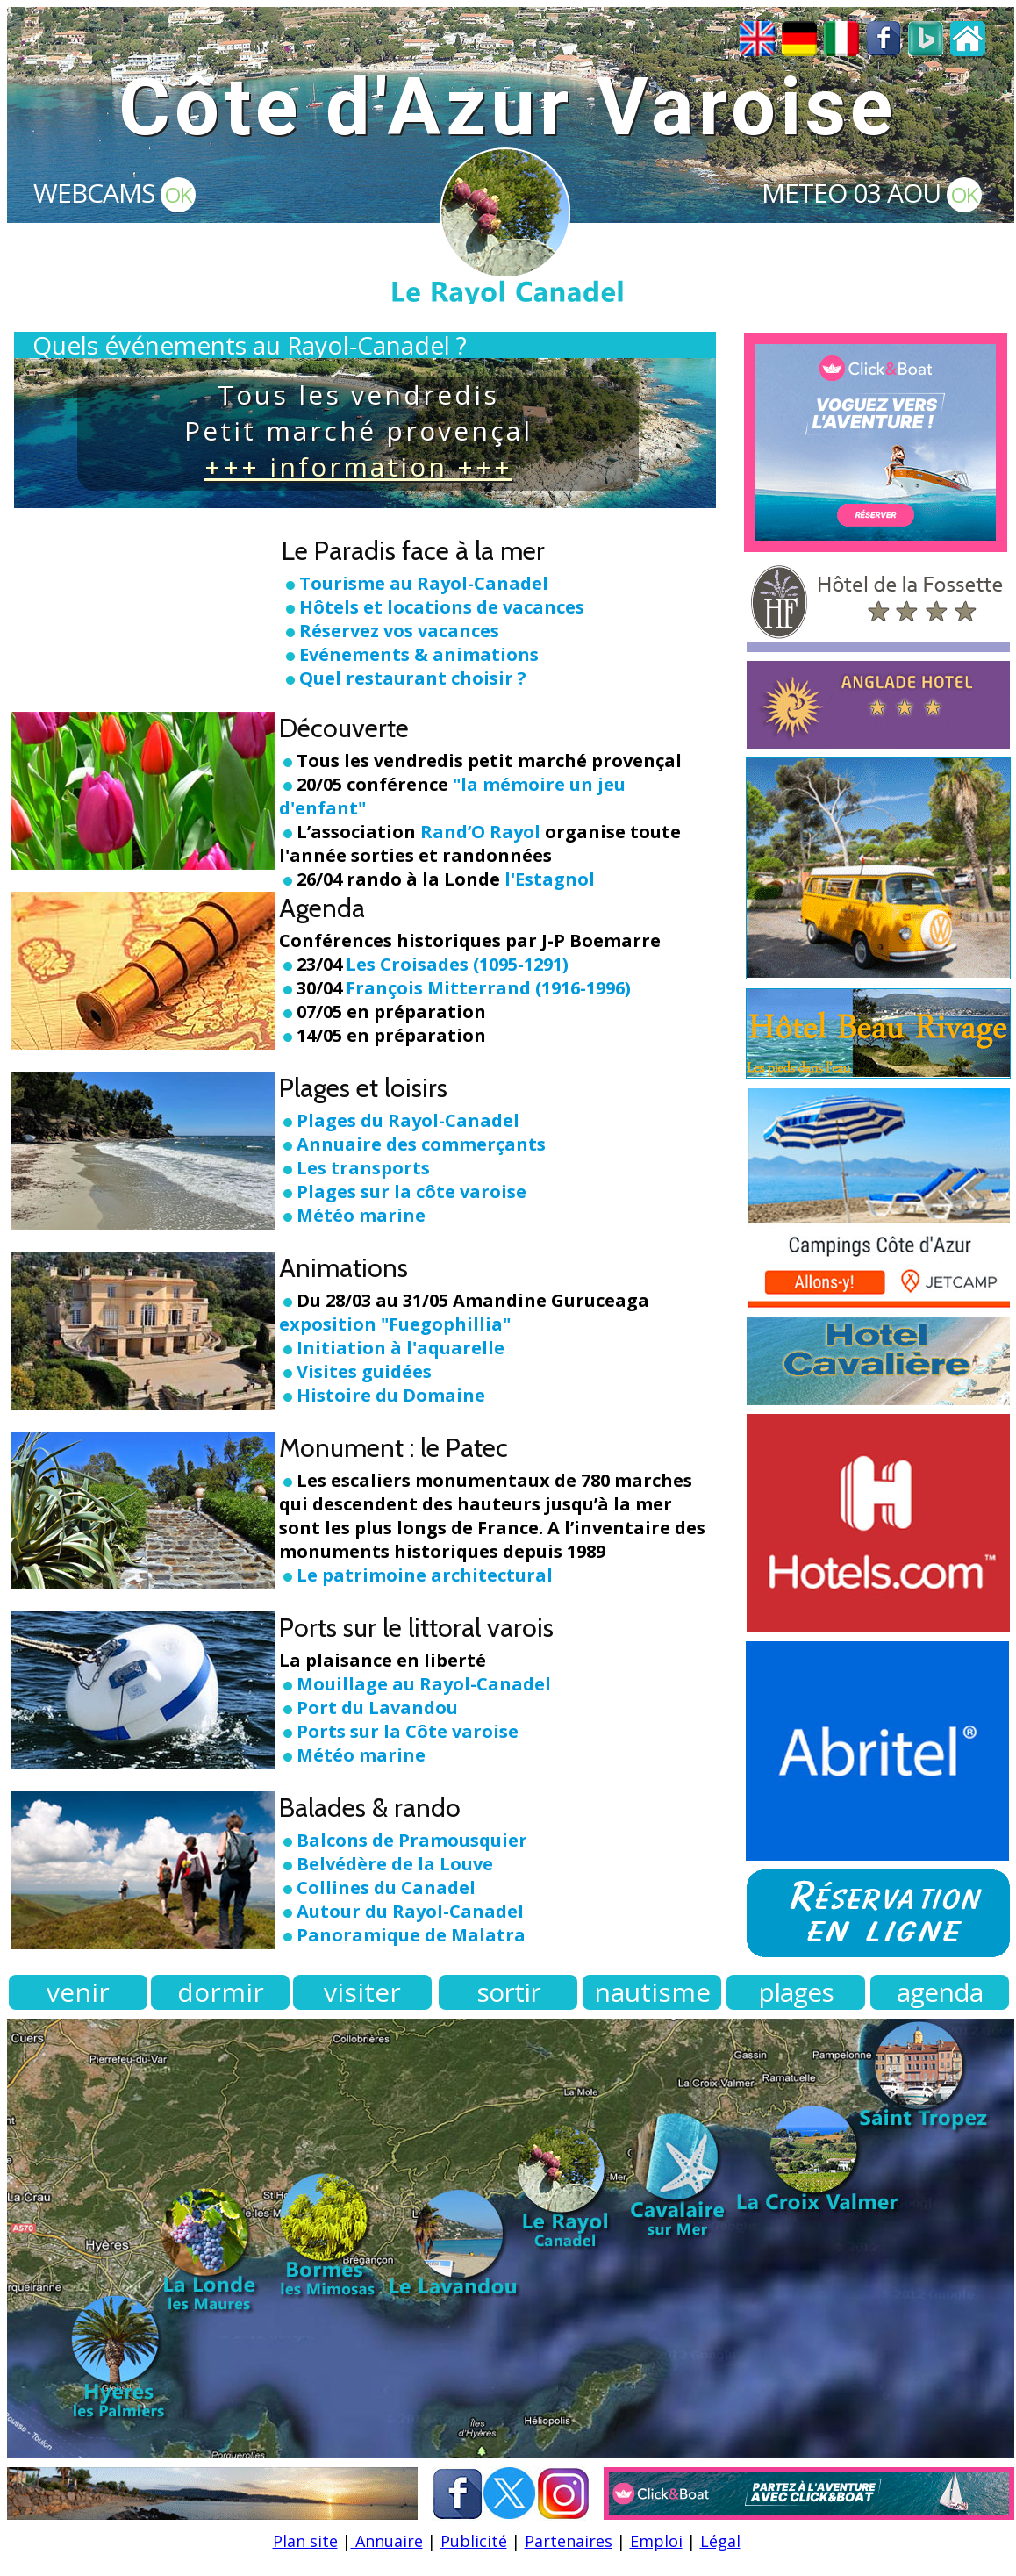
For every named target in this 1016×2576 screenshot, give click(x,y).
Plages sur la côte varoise (402, 1191)
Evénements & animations (419, 654)
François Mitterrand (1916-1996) (488, 988)
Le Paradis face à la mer (413, 551)
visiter (362, 1992)
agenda (940, 1992)
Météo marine (352, 1215)
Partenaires (568, 2540)
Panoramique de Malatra (411, 1935)
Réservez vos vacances (399, 630)
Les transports (354, 1168)
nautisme (652, 1992)
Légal (720, 2540)
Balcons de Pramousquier (412, 1840)
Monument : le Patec (393, 1448)
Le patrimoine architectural (425, 1575)
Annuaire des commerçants (421, 1144)
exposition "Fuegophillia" (395, 1324)
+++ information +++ (358, 466)
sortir (508, 1992)
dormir (220, 1992)
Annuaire (387, 2540)
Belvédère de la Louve (395, 1864)
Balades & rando (370, 1807)
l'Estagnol (549, 879)
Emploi (656, 2540)
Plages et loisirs (363, 1088)
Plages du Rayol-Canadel (408, 1120)
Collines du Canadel (386, 1887)
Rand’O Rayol (480, 831)
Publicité (473, 2540)
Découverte (344, 728)
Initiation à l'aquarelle (400, 1348)
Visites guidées (364, 1371)
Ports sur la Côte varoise (408, 1731)
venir (78, 1992)
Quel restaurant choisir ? (412, 678)
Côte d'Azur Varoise (507, 107)
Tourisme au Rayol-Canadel (423, 583)
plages (796, 1992)
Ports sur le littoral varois (416, 1627)
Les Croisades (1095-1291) (457, 964)
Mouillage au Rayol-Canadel (424, 1684)
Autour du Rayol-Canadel (410, 1911)
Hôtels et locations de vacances (441, 607)
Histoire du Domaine (391, 1395)
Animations (343, 1268)
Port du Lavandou (377, 1707)
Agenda (322, 908)
